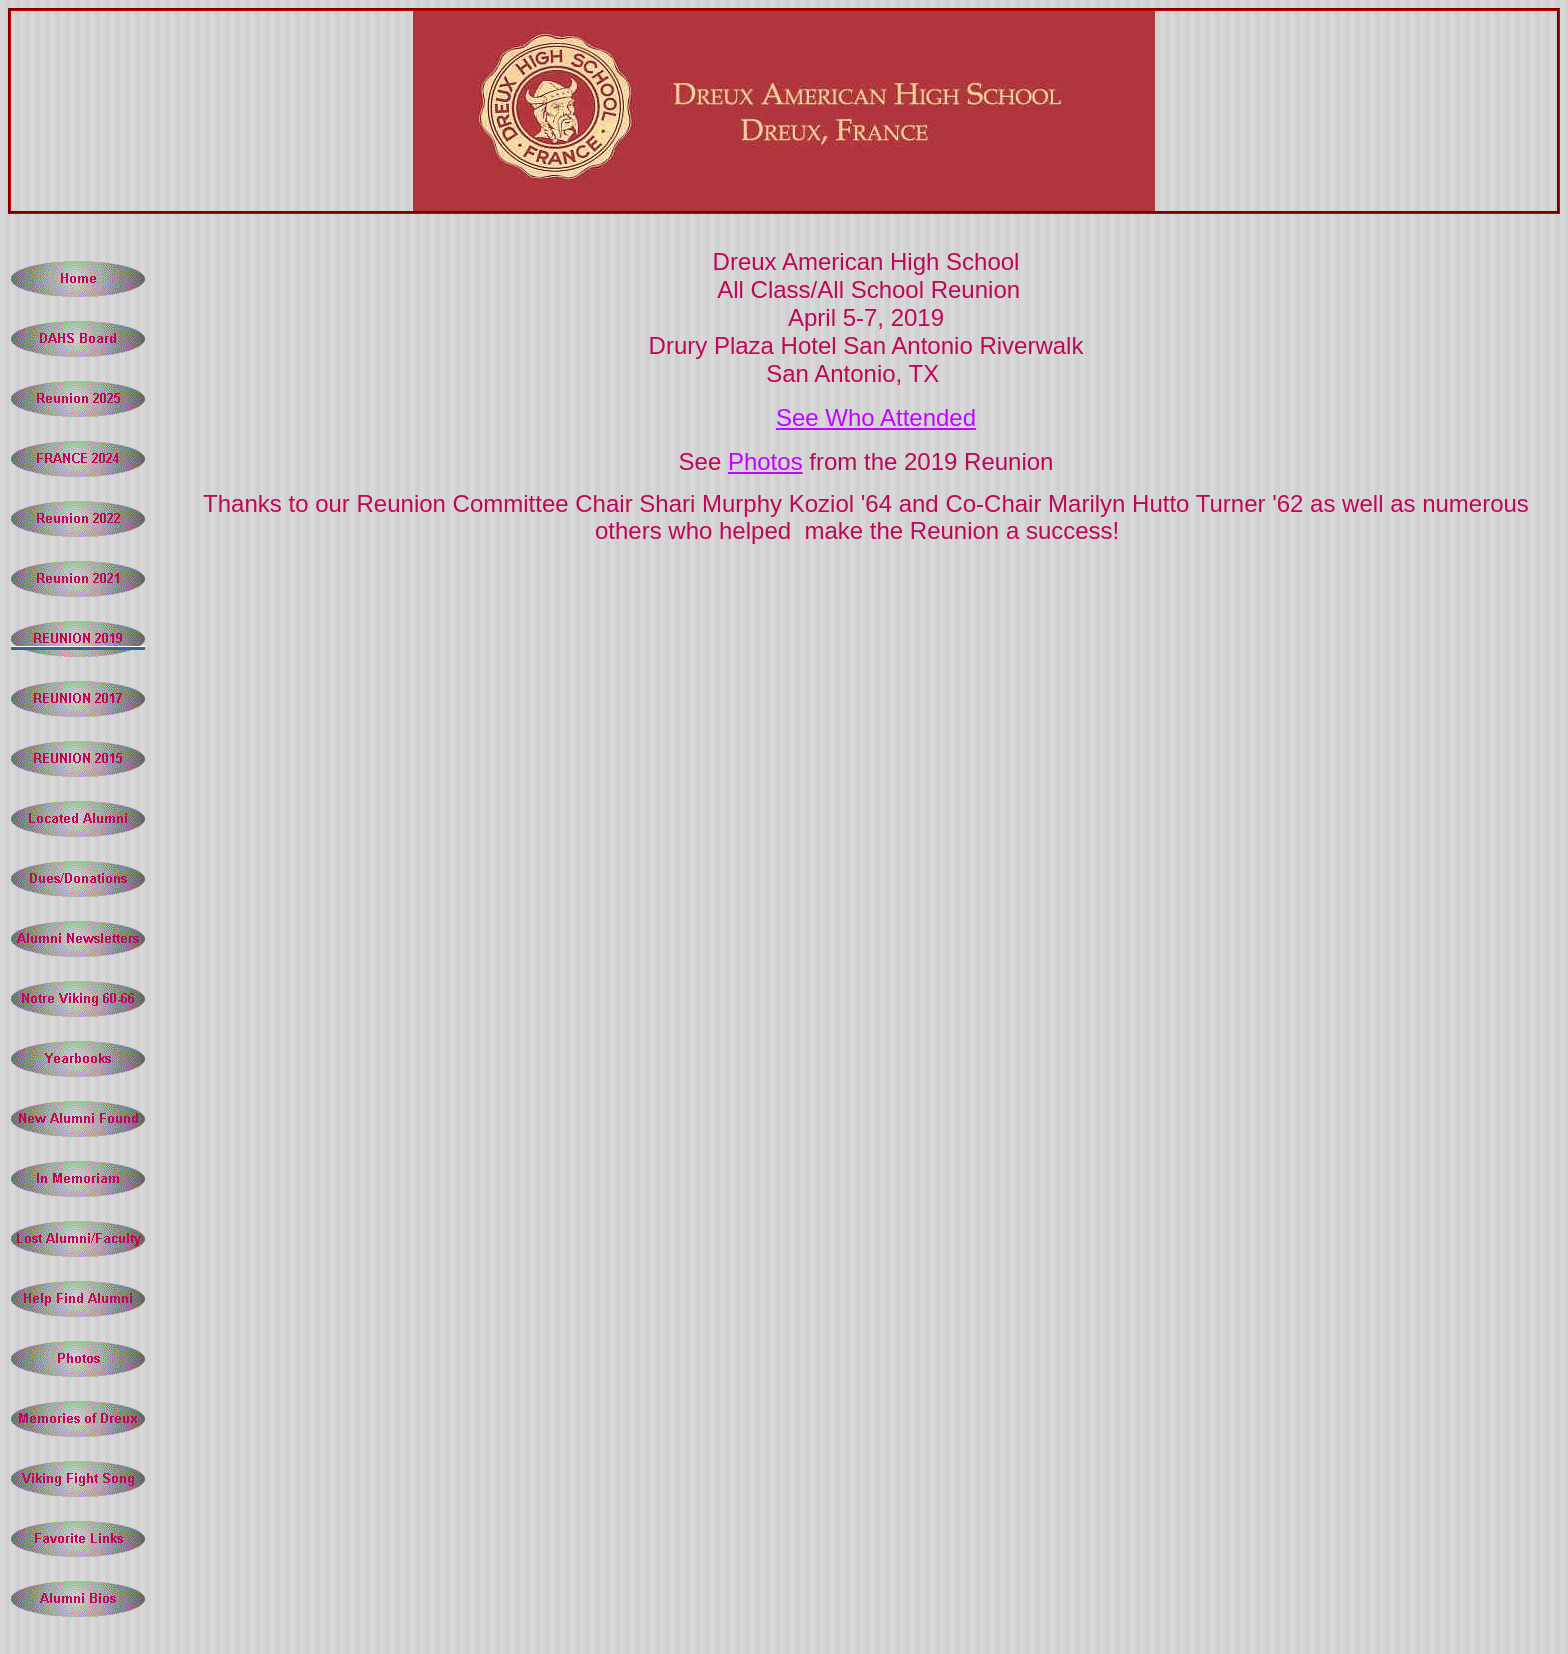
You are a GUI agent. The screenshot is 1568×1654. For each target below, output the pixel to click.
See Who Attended (876, 417)
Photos (765, 461)
